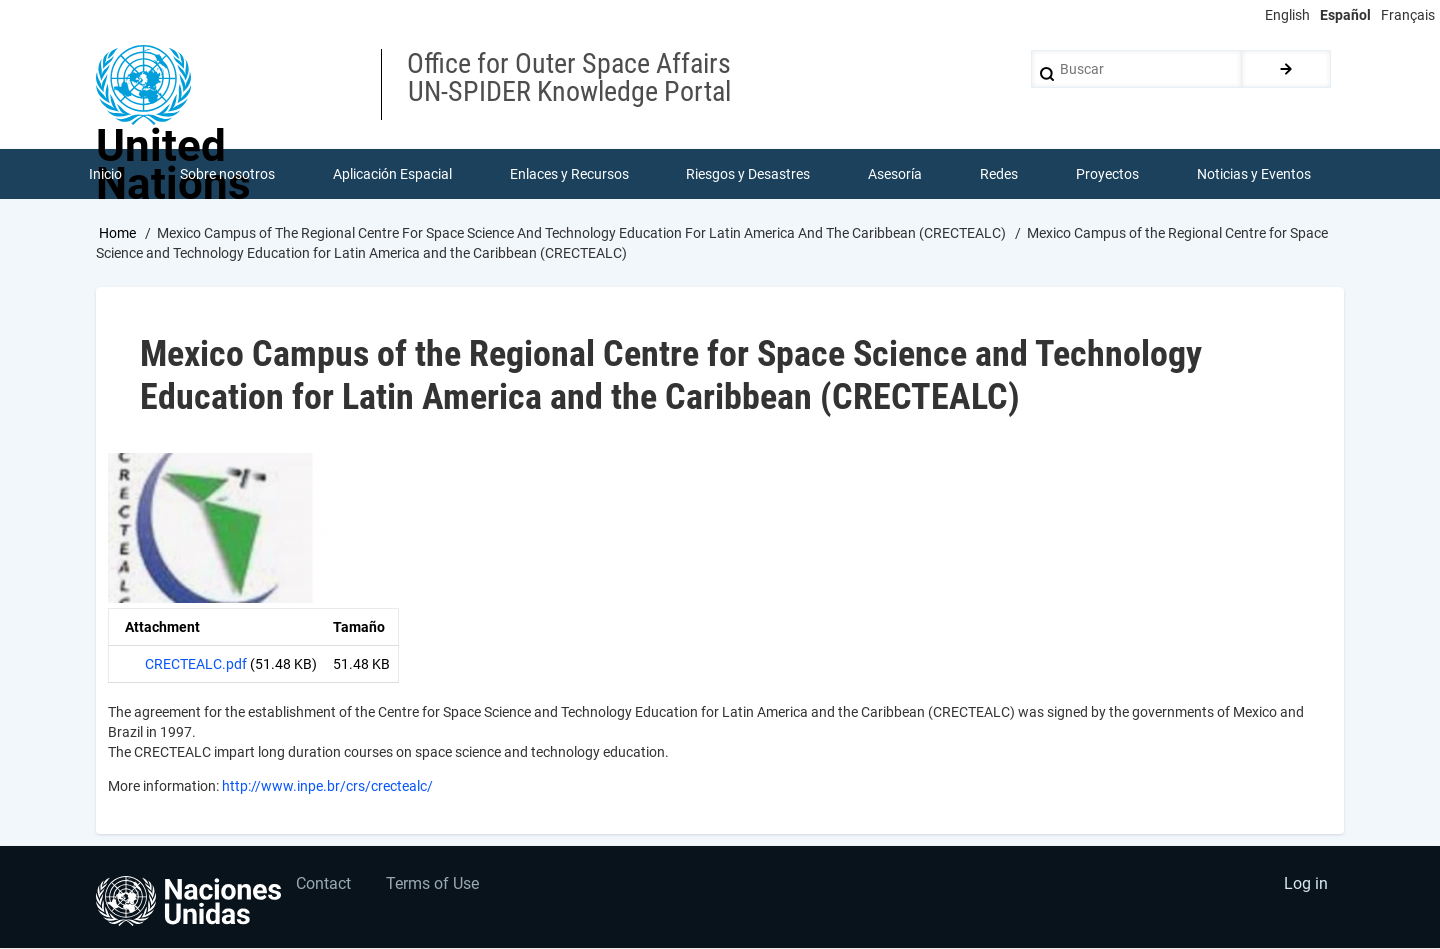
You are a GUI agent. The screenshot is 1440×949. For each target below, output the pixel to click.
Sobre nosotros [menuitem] (227, 174)
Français (1408, 15)
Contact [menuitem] (324, 884)
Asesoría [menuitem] (895, 174)
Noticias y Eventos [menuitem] (1254, 174)
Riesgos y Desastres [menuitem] (749, 174)
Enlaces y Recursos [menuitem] (569, 174)
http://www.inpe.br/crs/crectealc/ (327, 787)
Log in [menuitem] (1306, 884)
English (1287, 15)
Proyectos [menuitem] (1107, 174)
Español (1345, 15)
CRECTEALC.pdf (196, 665)
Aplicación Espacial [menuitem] (392, 174)
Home (117, 233)
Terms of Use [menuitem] (433, 884)
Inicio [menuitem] (105, 174)
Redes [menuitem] (999, 174)
